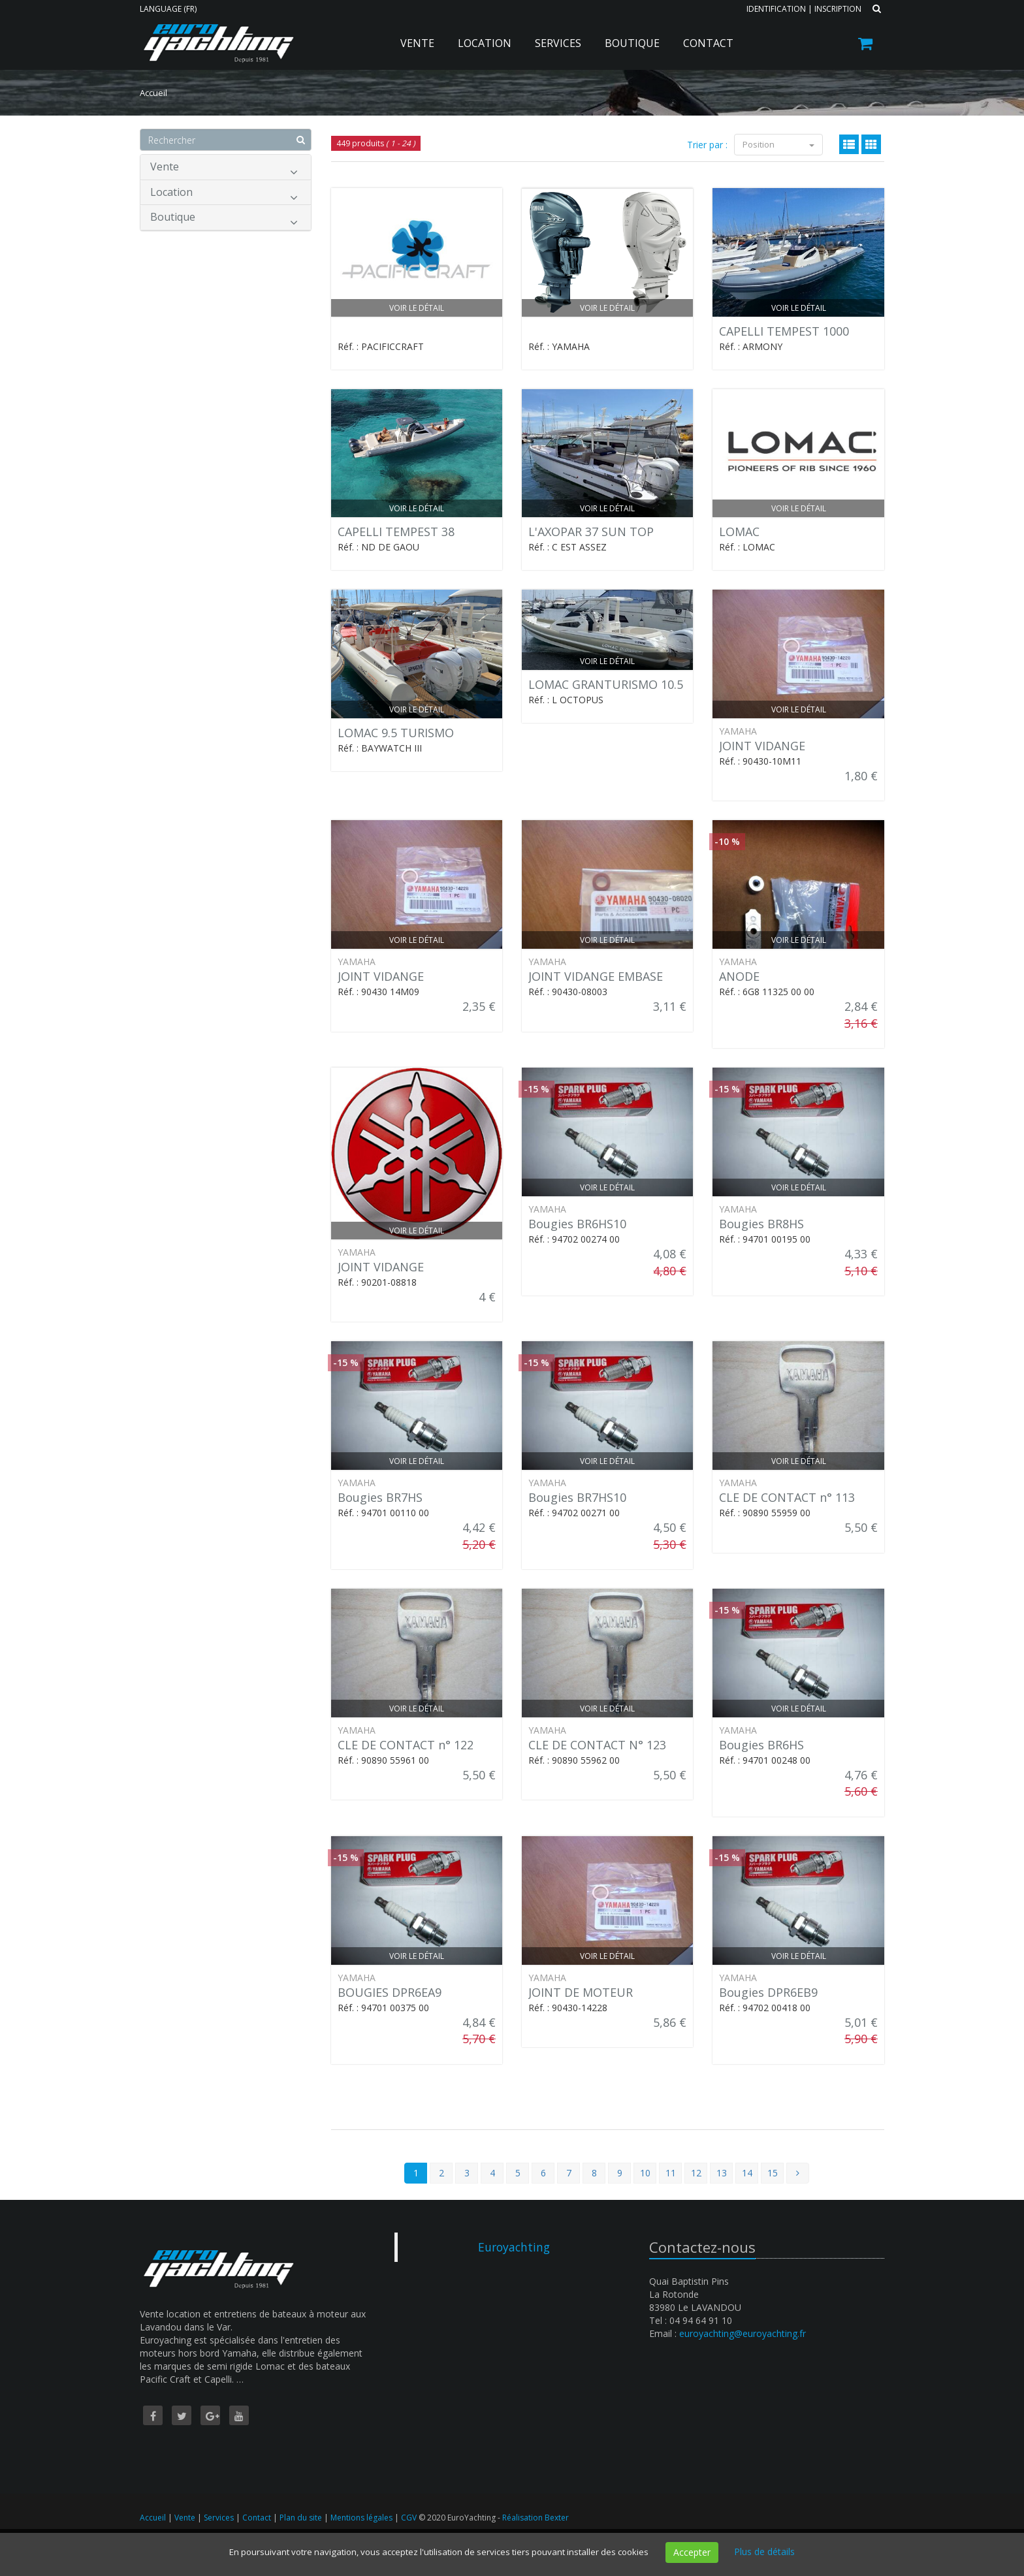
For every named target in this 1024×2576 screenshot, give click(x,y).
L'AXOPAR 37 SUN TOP (591, 531)
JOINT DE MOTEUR (580, 1992)
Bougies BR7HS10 (577, 1497)
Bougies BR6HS (761, 1745)
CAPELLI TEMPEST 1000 (784, 331)
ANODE (739, 976)
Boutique (632, 43)
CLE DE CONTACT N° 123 (597, 1745)
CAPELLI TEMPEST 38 (396, 531)
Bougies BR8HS (761, 1224)
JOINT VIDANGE (762, 746)
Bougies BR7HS (380, 1497)
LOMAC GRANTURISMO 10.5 (605, 684)
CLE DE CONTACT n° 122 (405, 1745)
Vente (417, 43)
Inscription (837, 8)
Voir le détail (416, 307)
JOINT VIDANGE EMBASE (595, 976)
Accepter (692, 2552)
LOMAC (739, 531)
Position (778, 144)
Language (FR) (168, 8)
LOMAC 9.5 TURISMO (396, 732)
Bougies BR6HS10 (577, 1224)
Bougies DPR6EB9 (768, 1992)
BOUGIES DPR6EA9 (389, 1992)
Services (558, 43)
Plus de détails (764, 2551)
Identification (776, 8)
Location (484, 43)
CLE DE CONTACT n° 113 (787, 1497)
